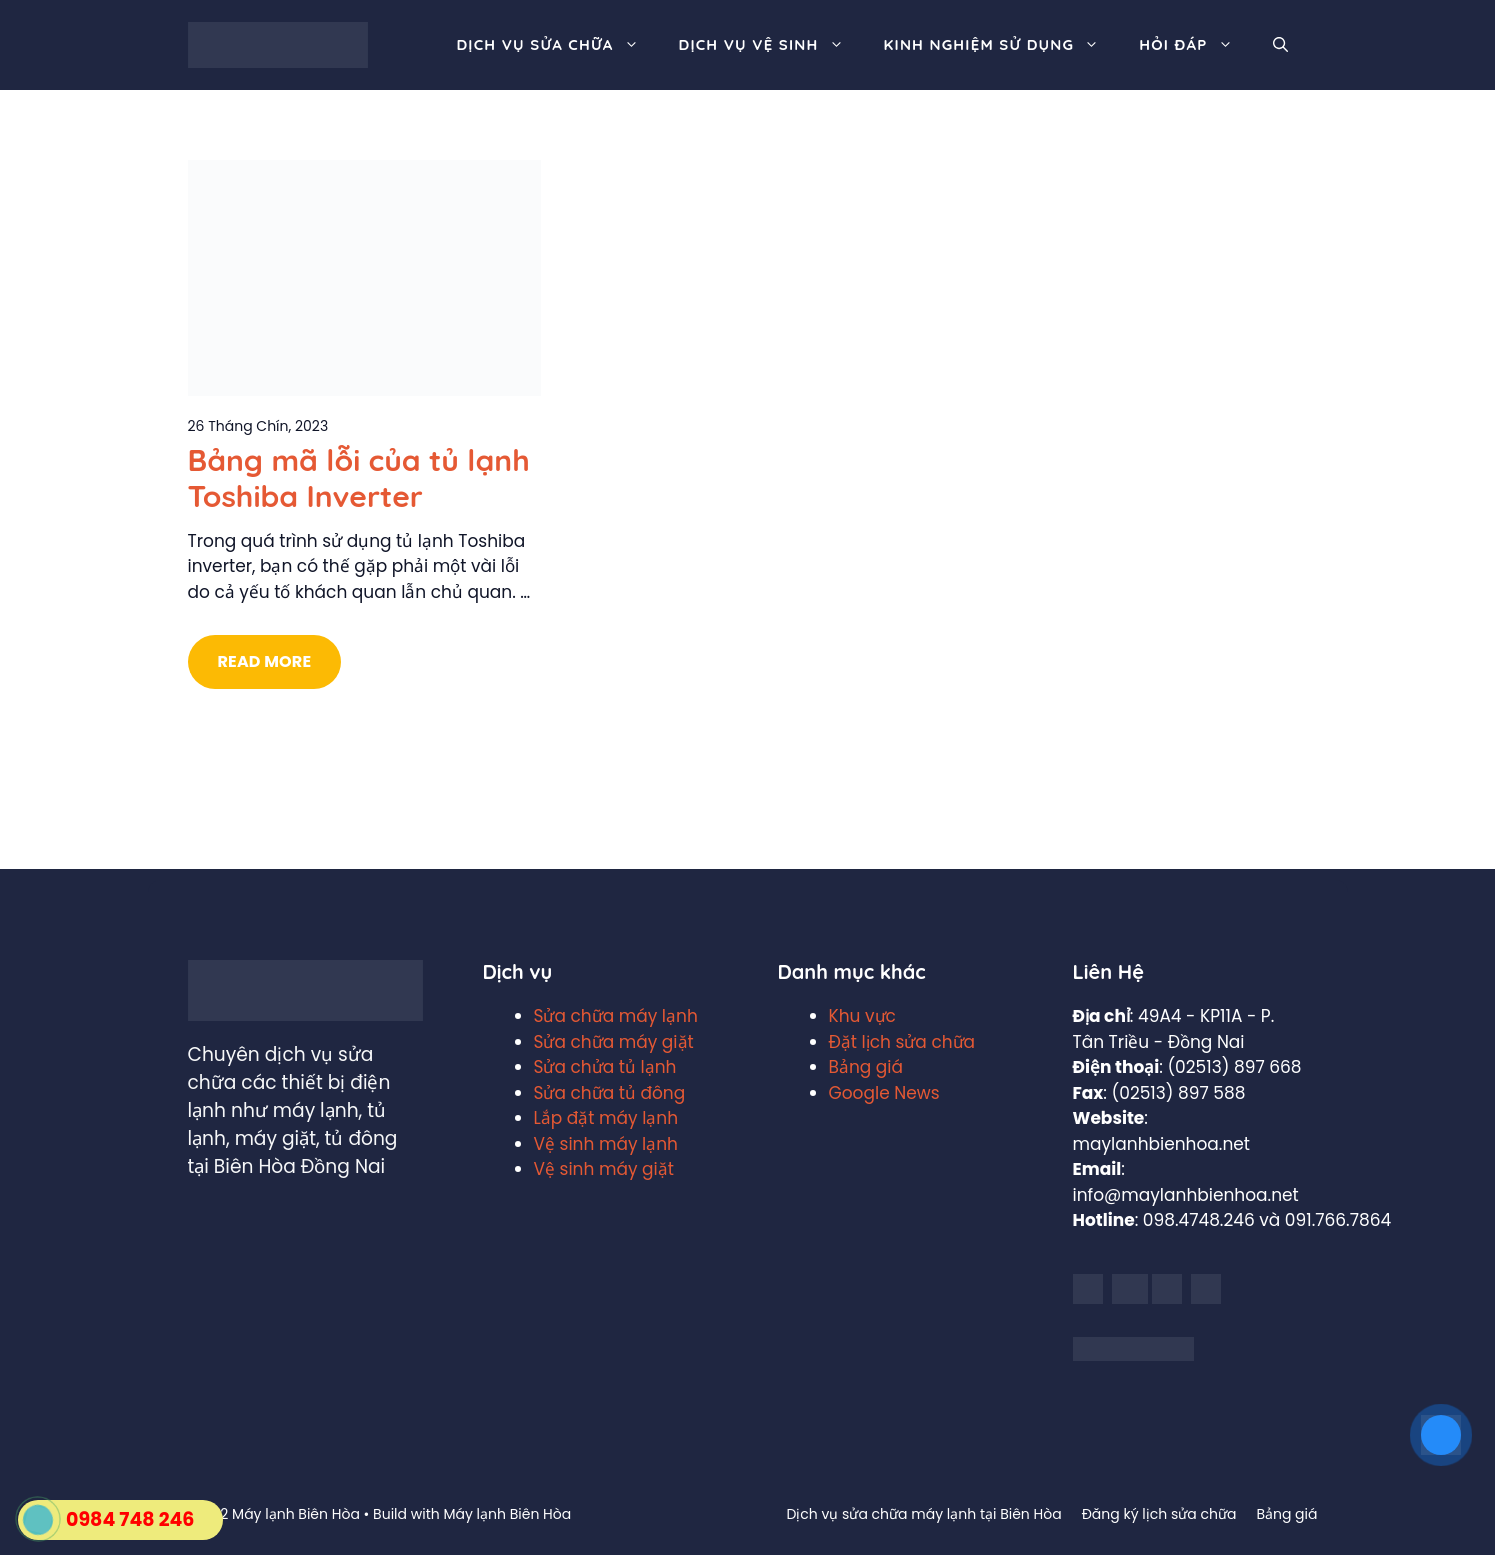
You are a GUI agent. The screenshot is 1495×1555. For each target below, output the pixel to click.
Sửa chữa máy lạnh (616, 1016)
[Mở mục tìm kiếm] (1280, 45)
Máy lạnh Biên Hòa (507, 1514)
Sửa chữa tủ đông (610, 1093)
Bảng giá (866, 1067)
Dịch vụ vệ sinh (771, 45)
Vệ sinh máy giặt (604, 1169)
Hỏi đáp (1195, 45)
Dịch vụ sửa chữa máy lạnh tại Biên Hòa (923, 1514)
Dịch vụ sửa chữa (557, 45)
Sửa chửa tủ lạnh (605, 1067)
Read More (265, 661)
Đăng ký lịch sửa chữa (1159, 1514)
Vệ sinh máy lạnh (606, 1144)
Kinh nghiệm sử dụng (1002, 45)
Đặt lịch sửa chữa (902, 1042)
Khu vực (862, 1016)
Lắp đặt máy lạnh (606, 1118)
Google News (884, 1093)
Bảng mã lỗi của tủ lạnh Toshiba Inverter (359, 478)
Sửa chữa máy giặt (614, 1042)
